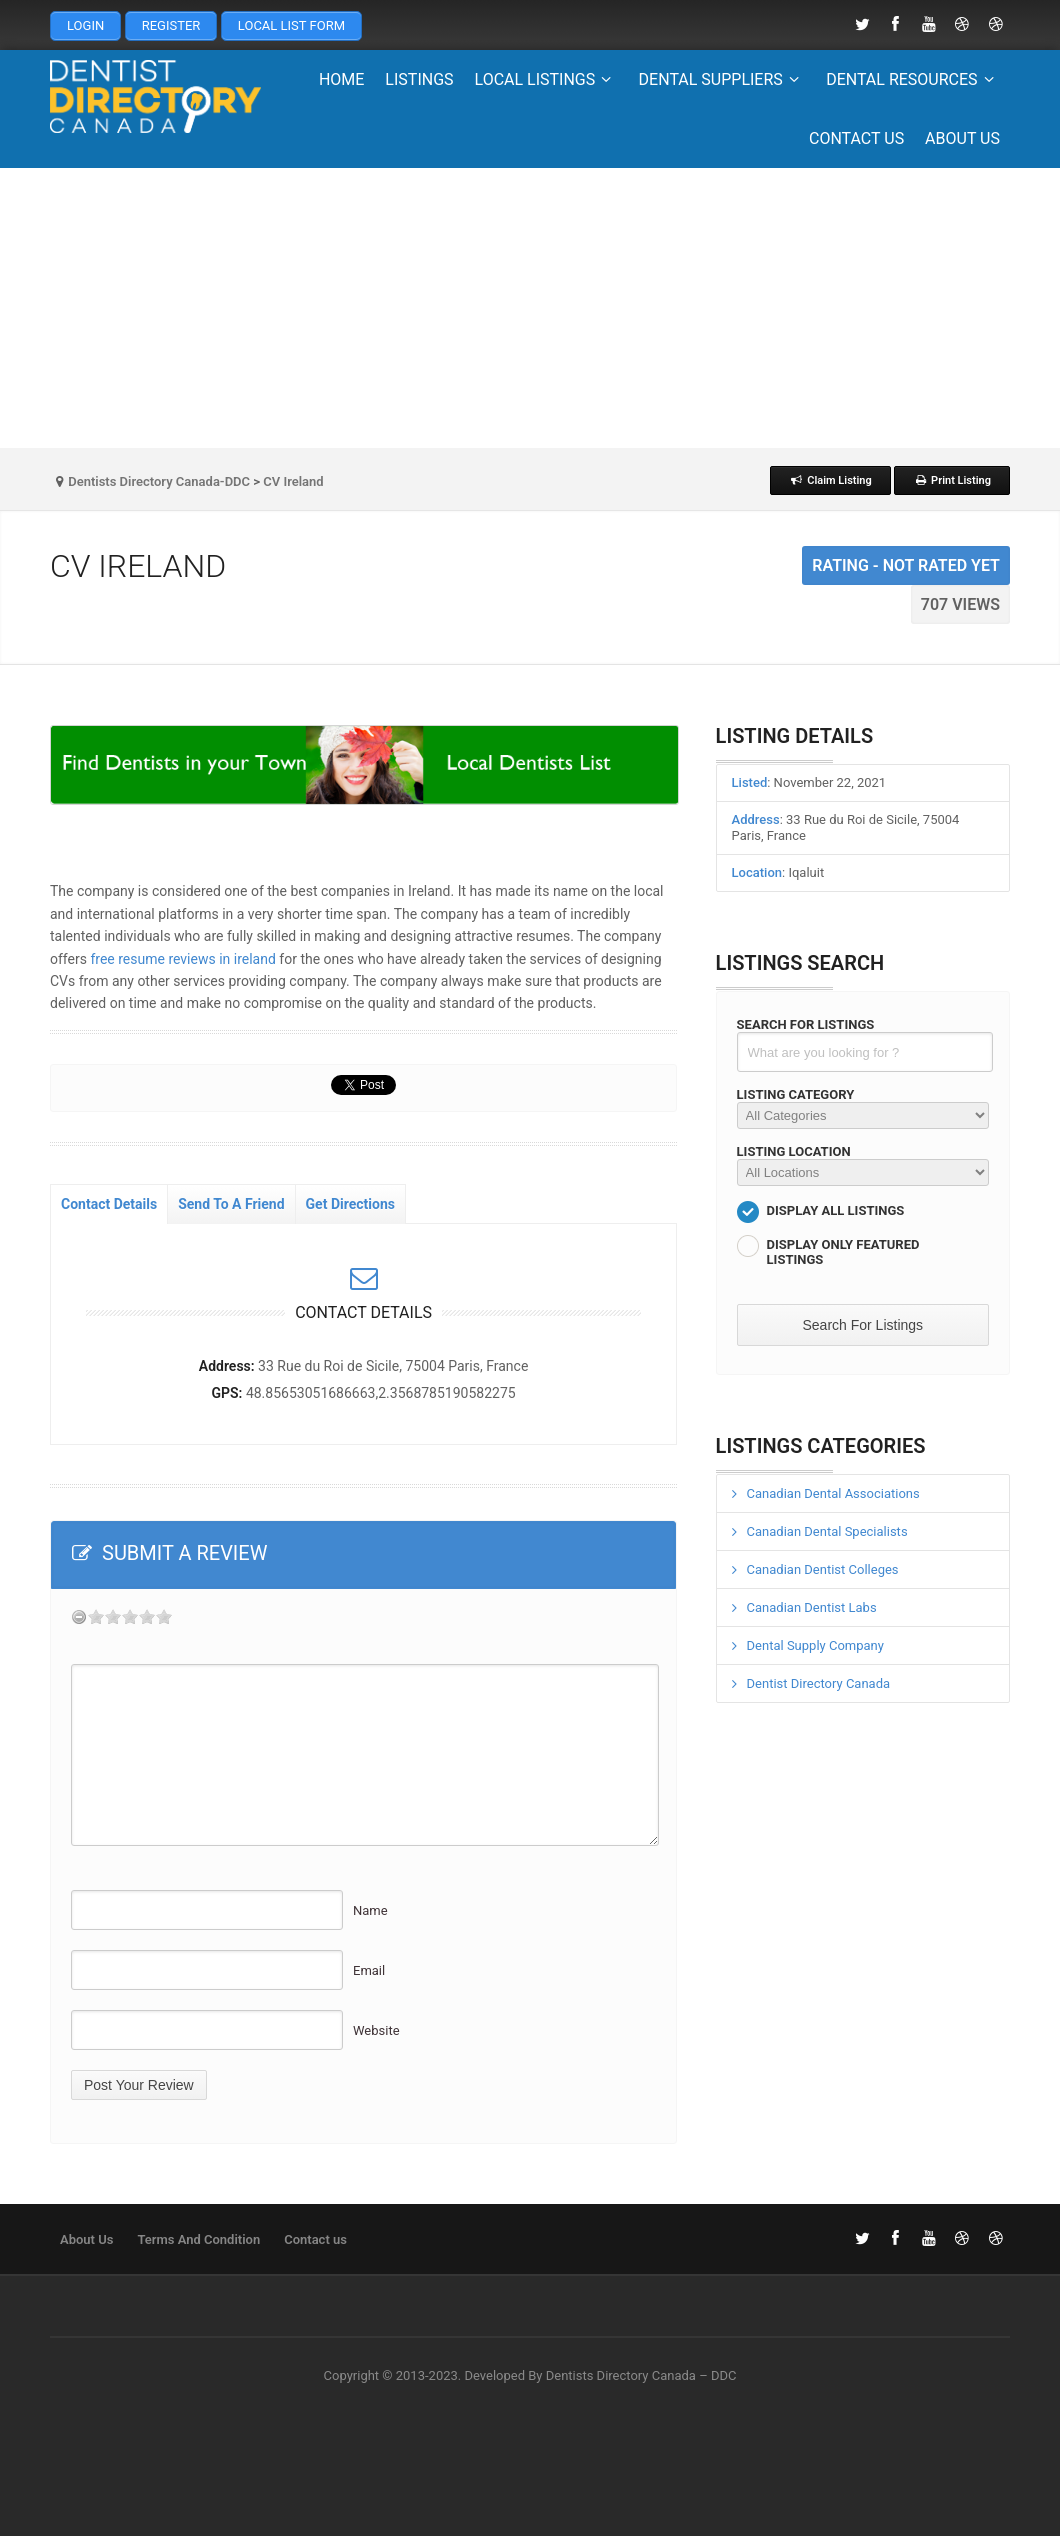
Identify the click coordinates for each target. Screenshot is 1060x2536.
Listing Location (794, 1151)
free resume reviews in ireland (182, 959)
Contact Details (109, 1204)
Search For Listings (806, 1024)
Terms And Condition (198, 2239)
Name (370, 1910)
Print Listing (952, 480)
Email (369, 1970)
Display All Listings (836, 1210)
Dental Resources (913, 79)
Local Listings (546, 79)
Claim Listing (830, 480)
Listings (419, 79)
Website (376, 2030)
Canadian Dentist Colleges (823, 1569)
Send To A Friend (231, 1204)
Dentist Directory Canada (819, 1683)
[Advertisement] (530, 308)
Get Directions (350, 1204)
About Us (962, 138)
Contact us (856, 138)
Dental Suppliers (722, 79)
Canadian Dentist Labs (812, 1607)
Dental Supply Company (815, 1645)
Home (341, 79)
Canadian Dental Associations (833, 1493)
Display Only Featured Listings (843, 1252)
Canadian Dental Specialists (827, 1531)
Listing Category (796, 1094)
